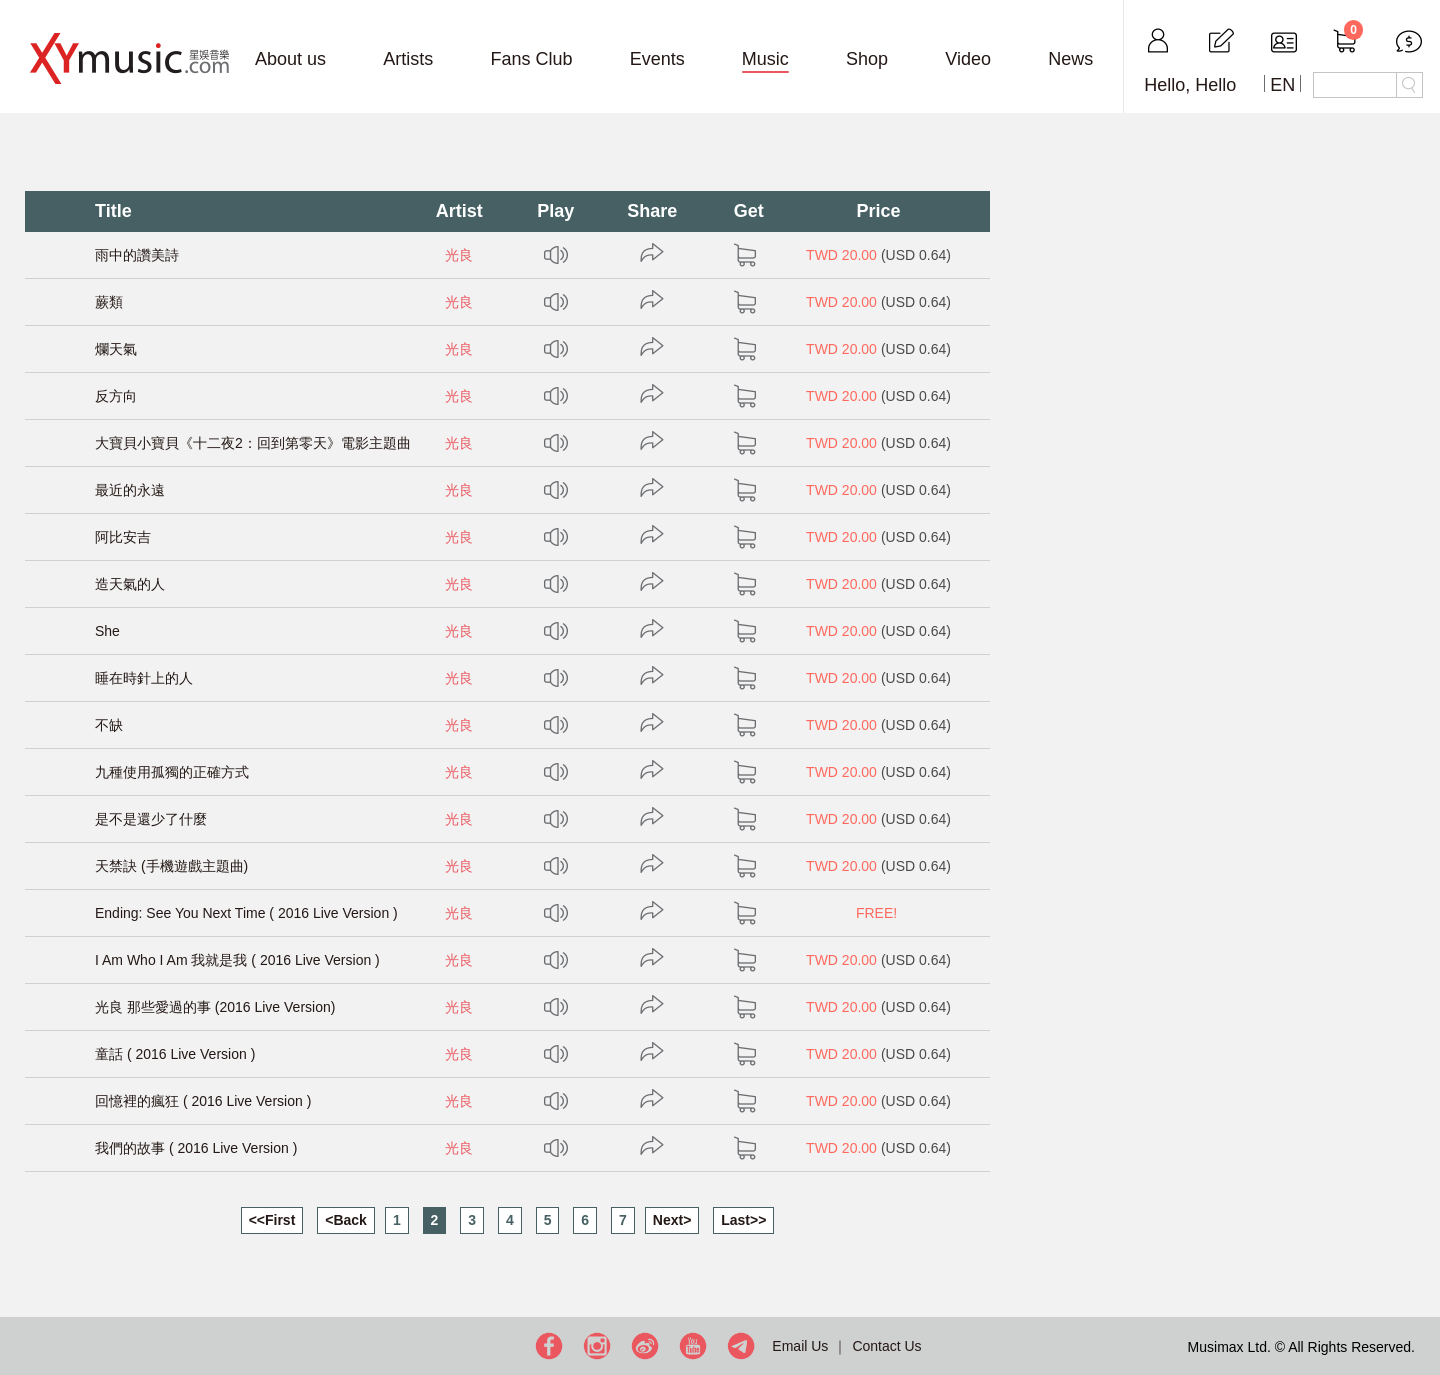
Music (765, 59)
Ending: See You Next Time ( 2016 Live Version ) (246, 913)
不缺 (109, 725)
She (107, 631)
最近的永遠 (130, 490)
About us (290, 59)
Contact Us (886, 1346)
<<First (272, 1220)
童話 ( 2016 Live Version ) (175, 1054)
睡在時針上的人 (144, 678)
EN (1282, 85)
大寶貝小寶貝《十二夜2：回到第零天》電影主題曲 (253, 443)
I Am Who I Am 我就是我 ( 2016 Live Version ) (237, 960)
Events (657, 59)
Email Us (800, 1346)
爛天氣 (116, 349)
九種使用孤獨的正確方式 (172, 772)
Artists (408, 59)
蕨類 (109, 302)
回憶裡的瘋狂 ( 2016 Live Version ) (203, 1101)
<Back (346, 1220)
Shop (867, 59)
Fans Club (531, 59)
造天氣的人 (130, 584)
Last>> (743, 1220)
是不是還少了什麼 (151, 819)
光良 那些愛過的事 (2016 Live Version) (215, 1007)
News (1070, 59)
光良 (459, 255)
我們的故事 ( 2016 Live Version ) (196, 1148)
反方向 (116, 396)
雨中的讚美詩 (137, 255)
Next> (672, 1220)
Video (968, 59)
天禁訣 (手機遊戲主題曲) (171, 866)
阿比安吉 (123, 537)
